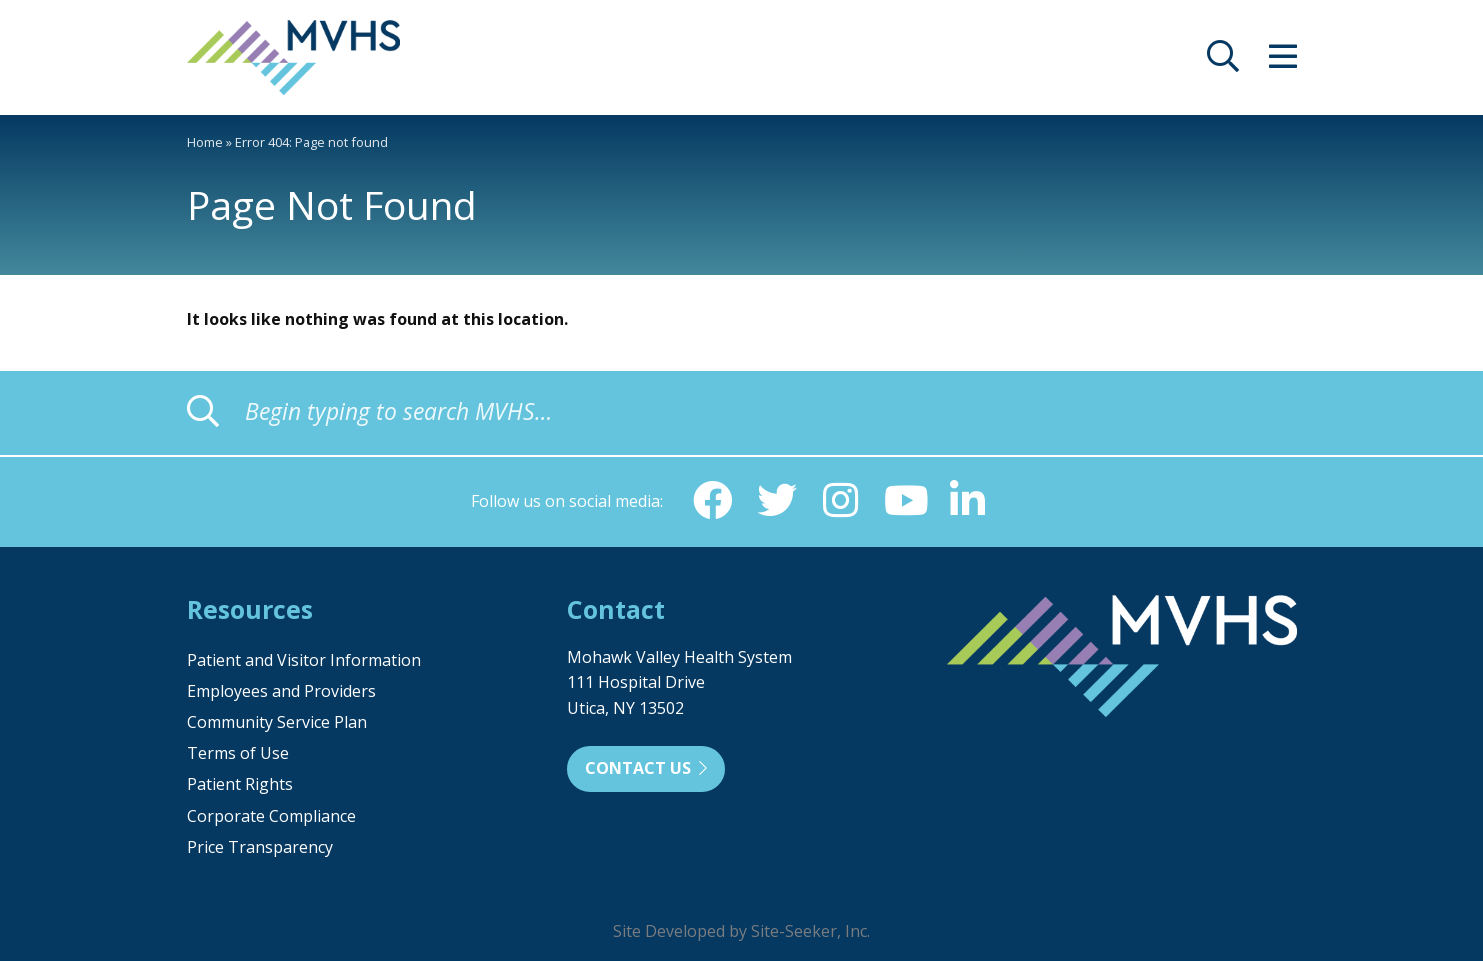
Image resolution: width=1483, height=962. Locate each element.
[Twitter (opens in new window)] (777, 501)
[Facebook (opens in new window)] (713, 501)
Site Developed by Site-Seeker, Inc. (741, 932)
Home (205, 142)
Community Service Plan (277, 723)
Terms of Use (238, 754)
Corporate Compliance (271, 817)
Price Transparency (260, 848)
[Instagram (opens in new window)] (841, 501)
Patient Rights (240, 785)
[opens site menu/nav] (1283, 62)
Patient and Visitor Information (304, 661)
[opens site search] (1223, 62)
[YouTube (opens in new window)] (905, 501)
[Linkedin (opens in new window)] (969, 501)
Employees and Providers (281, 692)
